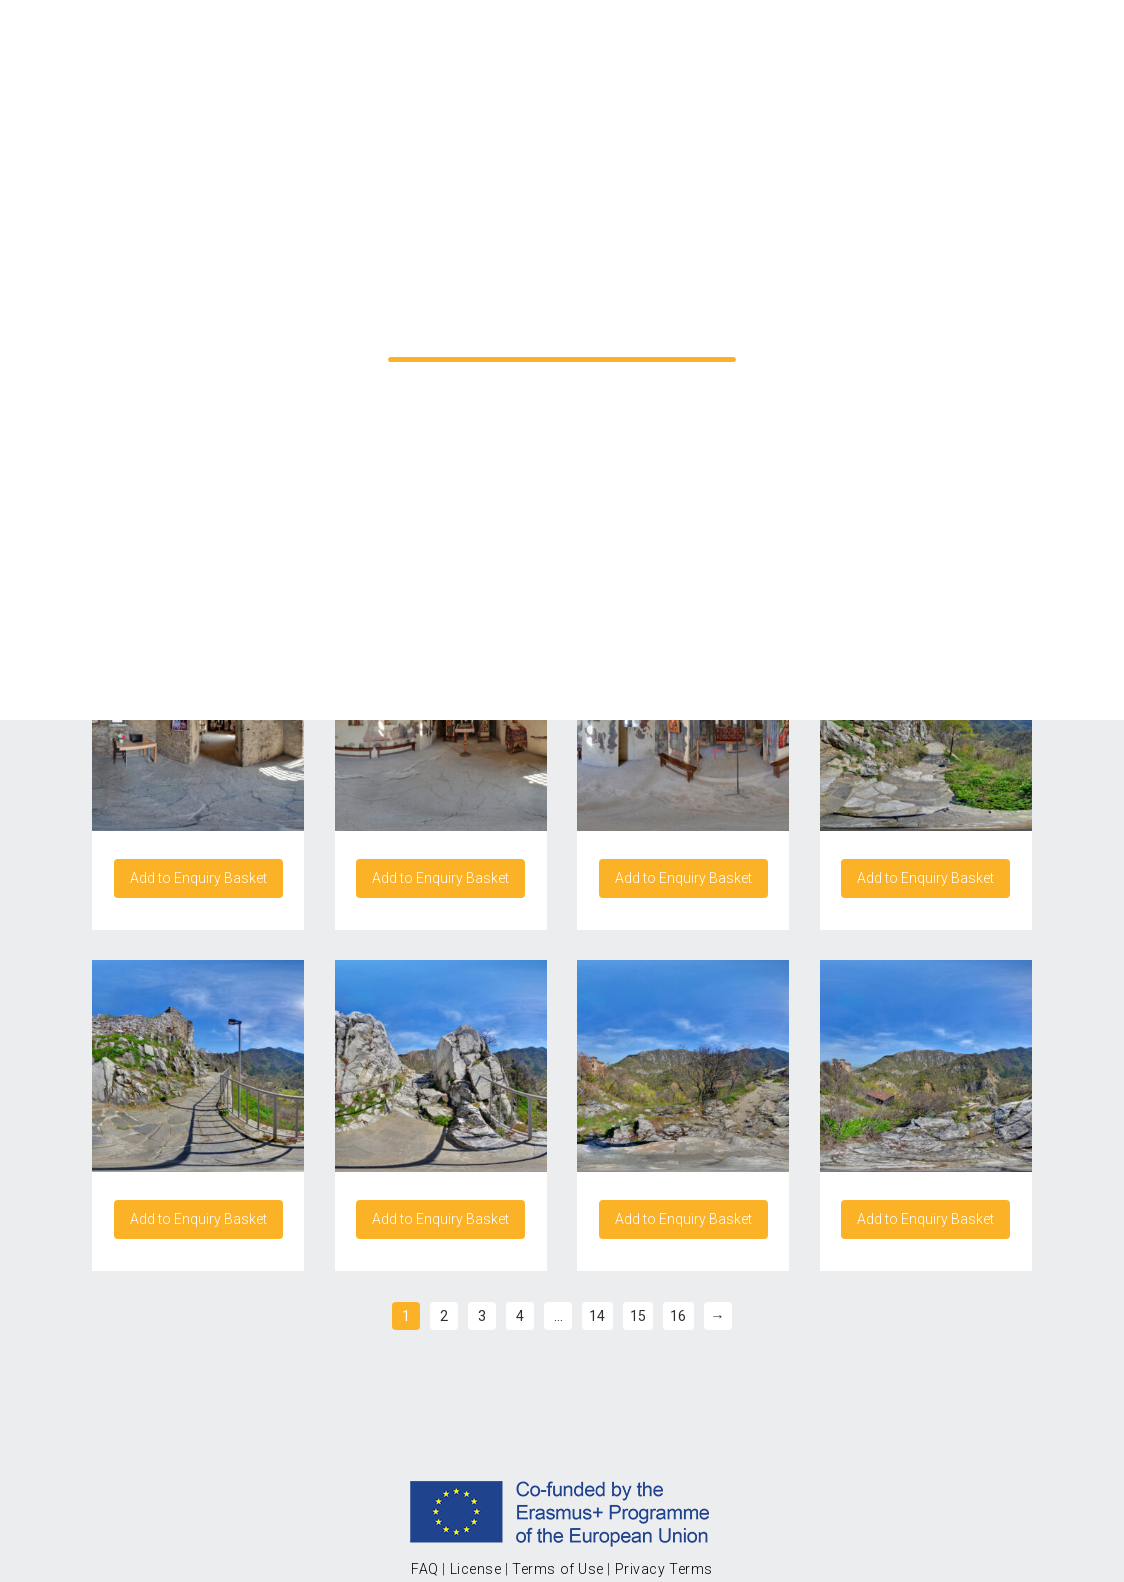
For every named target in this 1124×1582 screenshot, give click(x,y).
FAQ (425, 1569)
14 (597, 1316)
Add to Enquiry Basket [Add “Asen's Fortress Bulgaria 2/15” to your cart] (925, 878)
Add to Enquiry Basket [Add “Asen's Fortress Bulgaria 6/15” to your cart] (925, 1219)
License (476, 1569)
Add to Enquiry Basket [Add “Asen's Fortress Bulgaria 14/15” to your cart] (440, 878)
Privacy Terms (664, 1569)
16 (678, 1316)
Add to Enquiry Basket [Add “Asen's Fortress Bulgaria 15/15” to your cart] (683, 878)
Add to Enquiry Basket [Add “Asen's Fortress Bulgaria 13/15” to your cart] (198, 878)
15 (638, 1316)
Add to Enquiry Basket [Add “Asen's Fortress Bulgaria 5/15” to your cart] (683, 1219)
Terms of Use (558, 1569)
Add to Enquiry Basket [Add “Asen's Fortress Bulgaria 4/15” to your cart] (440, 1219)
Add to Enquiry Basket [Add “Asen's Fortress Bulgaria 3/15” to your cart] (198, 1219)
